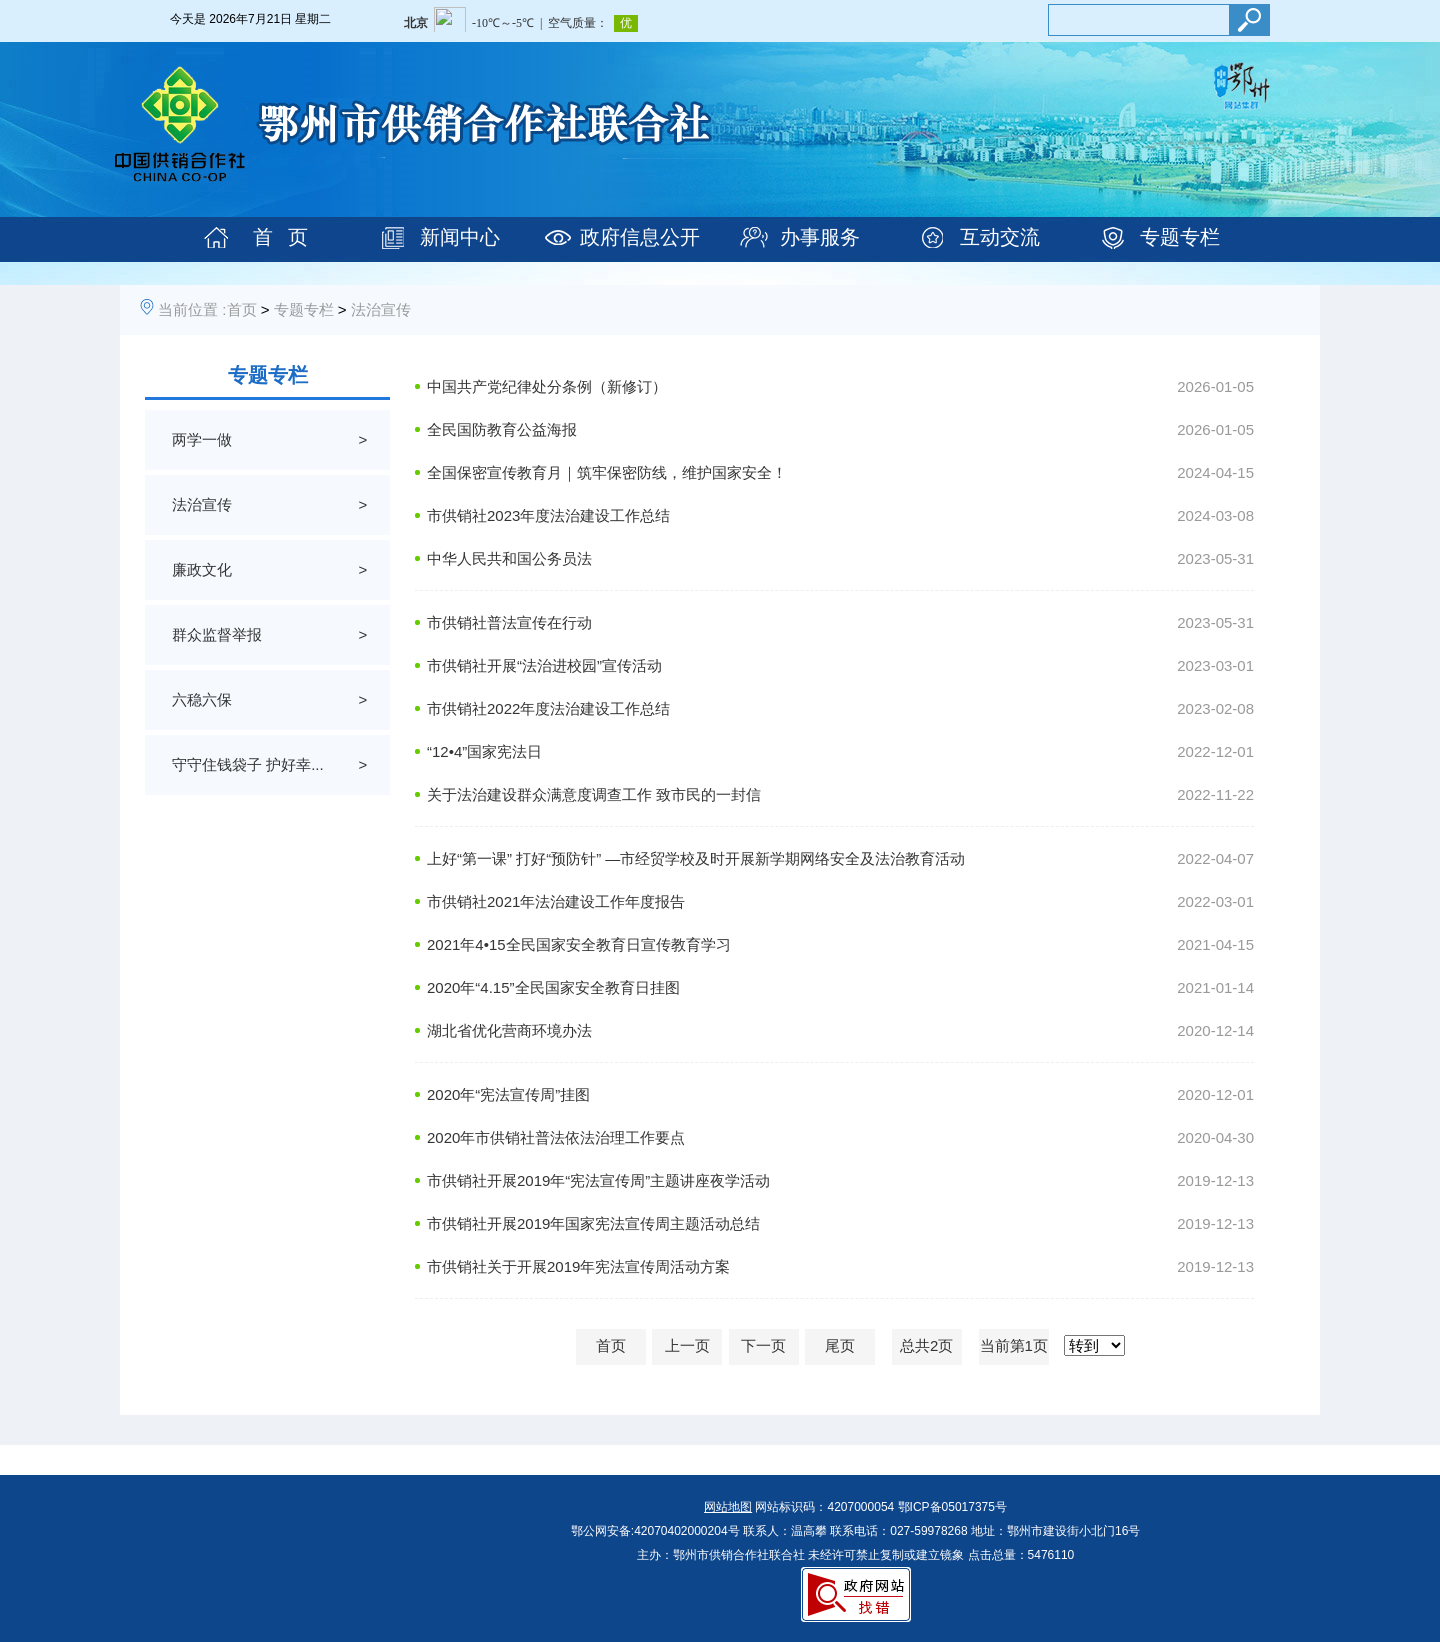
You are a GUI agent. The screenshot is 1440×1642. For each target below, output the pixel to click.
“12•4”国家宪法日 (484, 751)
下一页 (763, 1345)
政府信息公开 (640, 237)
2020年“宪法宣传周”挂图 (508, 1094)
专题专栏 (1180, 237)
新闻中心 (460, 237)
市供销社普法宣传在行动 (509, 622)
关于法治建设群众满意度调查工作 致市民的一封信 (594, 794)
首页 (242, 309)
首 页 (280, 237)
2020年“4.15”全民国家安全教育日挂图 (553, 987)
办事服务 (820, 237)
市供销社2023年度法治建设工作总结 (548, 515)
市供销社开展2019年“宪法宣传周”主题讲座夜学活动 (598, 1180)
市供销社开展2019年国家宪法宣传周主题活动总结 (593, 1223)
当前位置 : (192, 309)
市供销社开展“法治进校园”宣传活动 (544, 665)
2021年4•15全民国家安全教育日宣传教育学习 (579, 944)
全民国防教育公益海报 (502, 429)
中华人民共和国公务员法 (509, 558)
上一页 (687, 1345)
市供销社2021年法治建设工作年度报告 (556, 901)
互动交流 (1000, 237)
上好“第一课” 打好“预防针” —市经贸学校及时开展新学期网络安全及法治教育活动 (696, 858)
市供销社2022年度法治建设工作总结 (548, 708)
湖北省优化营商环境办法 (509, 1030)
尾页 (840, 1345)
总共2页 (926, 1345)
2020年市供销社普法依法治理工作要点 (556, 1137)
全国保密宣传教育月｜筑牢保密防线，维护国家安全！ (607, 472)
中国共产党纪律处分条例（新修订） (547, 386)
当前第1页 (1014, 1345)
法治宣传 (381, 309)
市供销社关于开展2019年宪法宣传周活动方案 (578, 1266)
